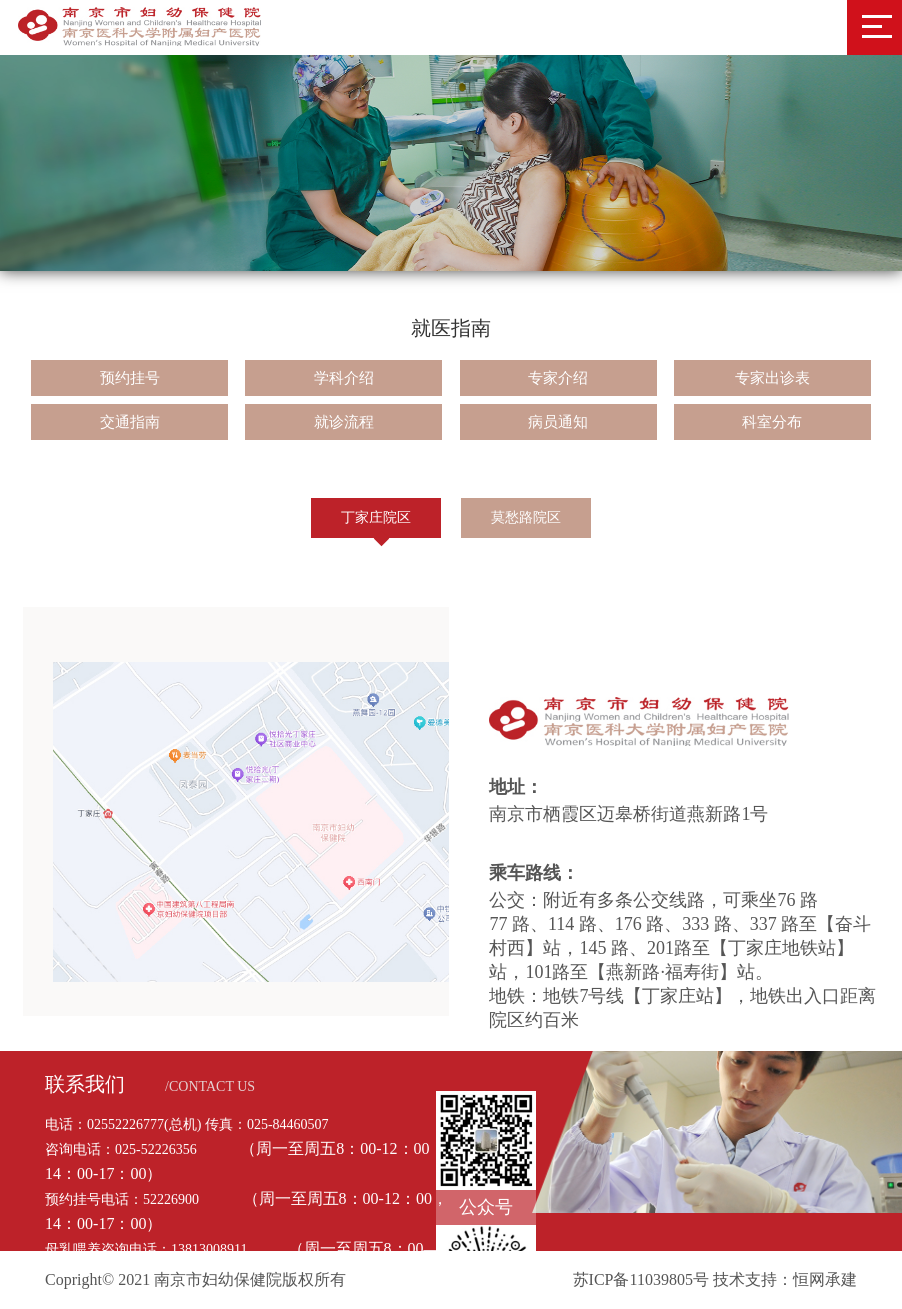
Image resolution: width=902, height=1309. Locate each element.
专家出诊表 (772, 378)
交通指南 (130, 422)
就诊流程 (344, 422)
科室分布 (772, 422)
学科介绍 (344, 378)
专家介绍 (558, 378)
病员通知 (558, 422)
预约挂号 (130, 378)
